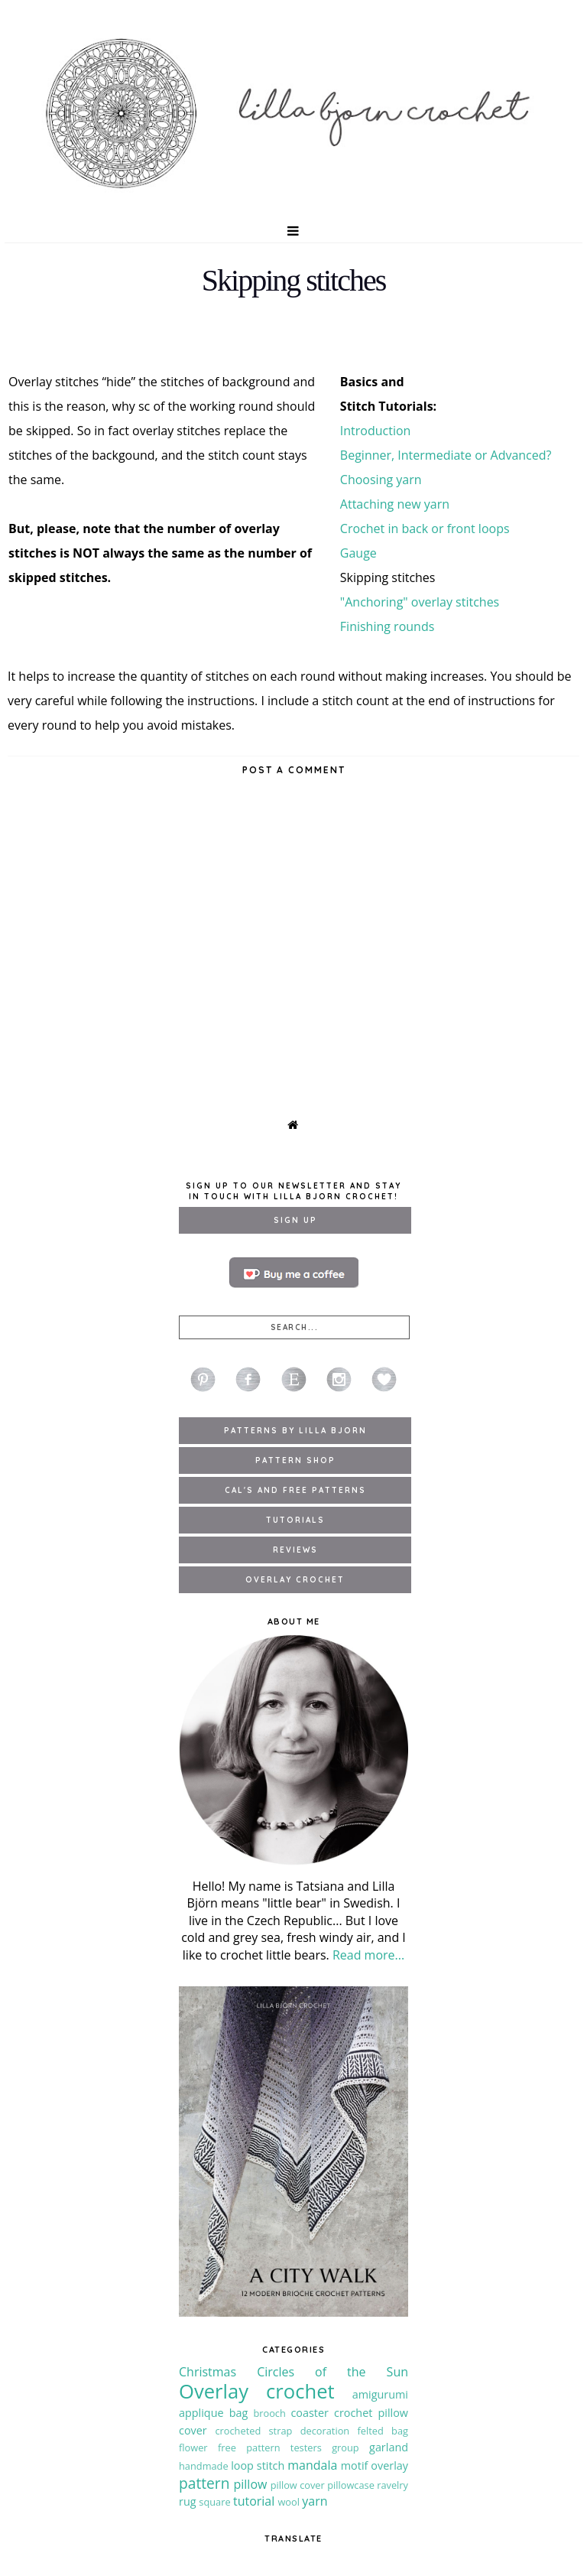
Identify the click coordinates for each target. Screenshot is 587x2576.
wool (288, 2502)
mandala (312, 2465)
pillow (251, 2484)
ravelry (392, 2485)
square (214, 2502)
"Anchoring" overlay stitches (419, 602)
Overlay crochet (257, 2391)
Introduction (375, 430)
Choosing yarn (381, 479)
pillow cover (298, 2485)
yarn (314, 2501)
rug (187, 2501)
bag (238, 2412)
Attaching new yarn (394, 504)
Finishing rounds (387, 626)
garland (388, 2447)
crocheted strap (253, 2431)
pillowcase (351, 2485)
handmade (204, 2466)
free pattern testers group (288, 2447)
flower (193, 2447)
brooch (269, 2413)
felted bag (383, 2431)
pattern (204, 2483)
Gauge (358, 553)
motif (354, 2465)
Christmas (207, 2371)
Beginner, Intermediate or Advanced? (446, 455)
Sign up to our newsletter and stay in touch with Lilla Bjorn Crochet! (293, 1191)
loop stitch (257, 2465)
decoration (325, 2431)
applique (201, 2412)
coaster (309, 2412)
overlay (389, 2465)
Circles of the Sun (332, 2371)
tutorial (253, 2501)
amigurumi (380, 2394)
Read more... (368, 1955)
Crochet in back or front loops (425, 528)
